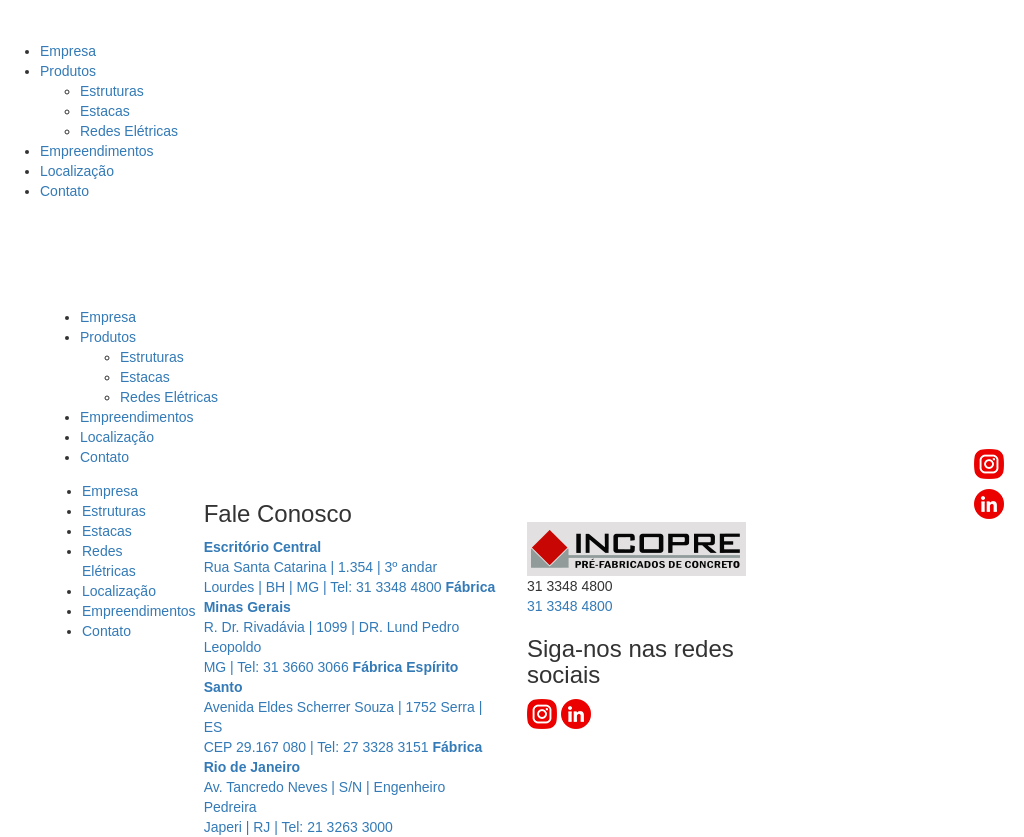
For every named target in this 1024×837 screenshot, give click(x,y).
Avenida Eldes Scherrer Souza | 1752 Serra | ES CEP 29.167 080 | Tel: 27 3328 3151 (343, 707)
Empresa (68, 51)
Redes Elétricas (129, 131)
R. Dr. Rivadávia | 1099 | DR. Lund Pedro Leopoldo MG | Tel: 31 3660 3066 (350, 627)
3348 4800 (570, 606)
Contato (64, 191)
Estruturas (112, 91)
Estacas (105, 111)
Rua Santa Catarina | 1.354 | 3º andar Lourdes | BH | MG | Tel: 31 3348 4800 (325, 567)
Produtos (68, 71)
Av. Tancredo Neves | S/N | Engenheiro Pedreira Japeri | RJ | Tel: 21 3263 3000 (343, 787)
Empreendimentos (97, 151)
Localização (77, 171)
